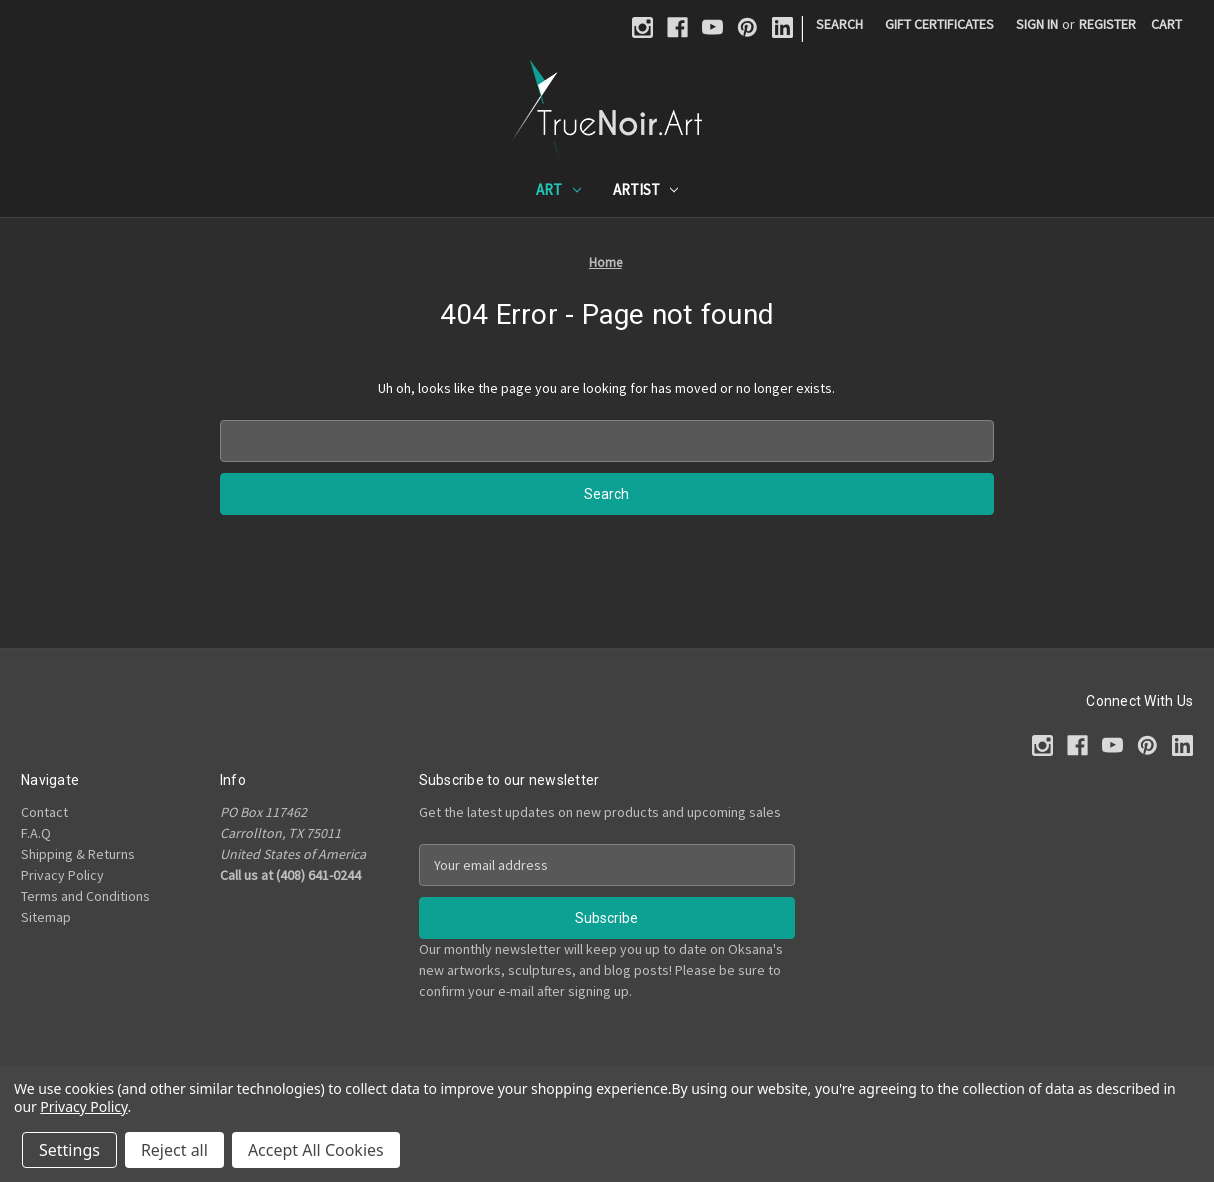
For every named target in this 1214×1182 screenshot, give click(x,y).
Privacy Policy (62, 875)
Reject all (174, 1150)
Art (558, 189)
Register (1107, 24)
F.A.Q (36, 833)
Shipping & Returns (78, 854)
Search (839, 24)
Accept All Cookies (316, 1150)
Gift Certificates (939, 24)
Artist (646, 189)
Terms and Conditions (85, 896)
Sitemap (46, 917)
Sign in (1037, 24)
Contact (44, 812)
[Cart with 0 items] (1166, 24)
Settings (69, 1150)
